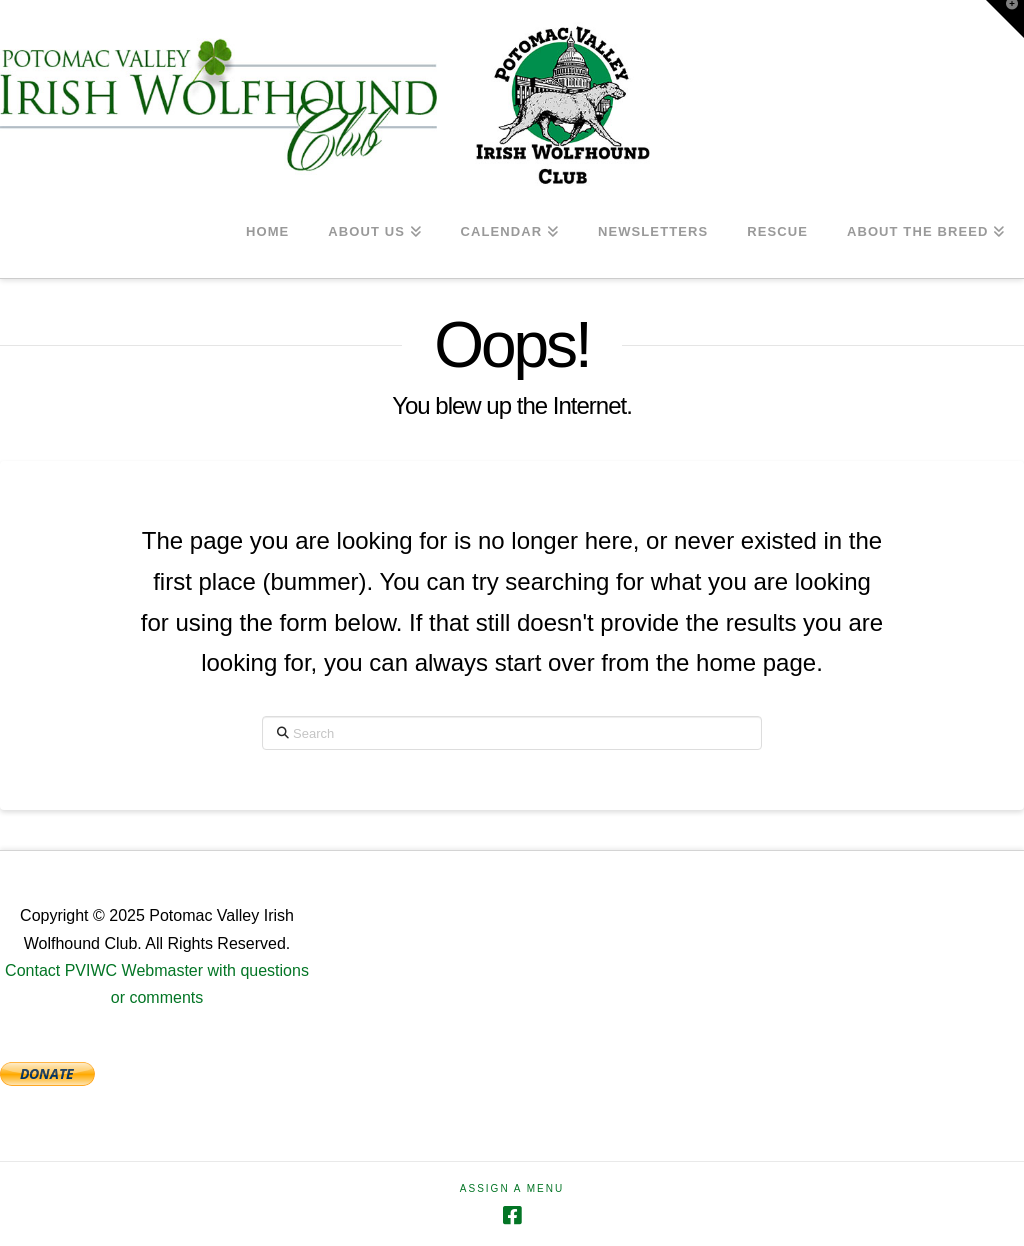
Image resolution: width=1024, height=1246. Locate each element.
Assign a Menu (512, 1188)
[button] (1005, 19)
